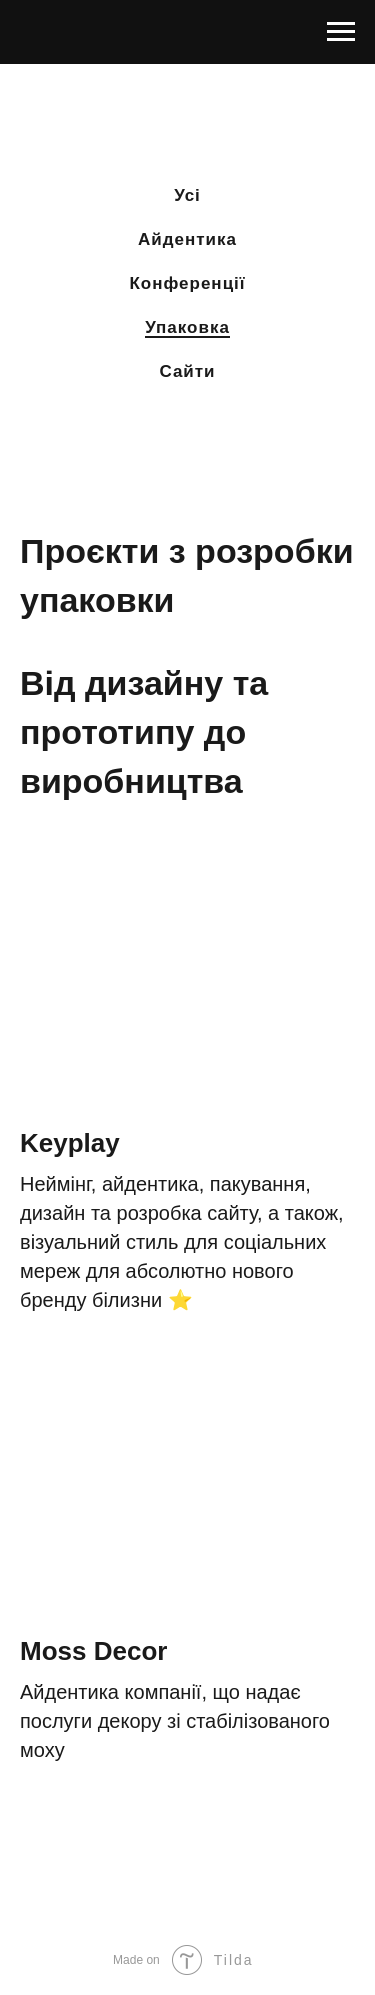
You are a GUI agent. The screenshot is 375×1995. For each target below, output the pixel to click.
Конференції (187, 283)
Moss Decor (93, 1651)
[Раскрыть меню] (341, 32)
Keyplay (70, 1143)
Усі (187, 195)
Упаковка (187, 327)
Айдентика (187, 239)
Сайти (187, 371)
